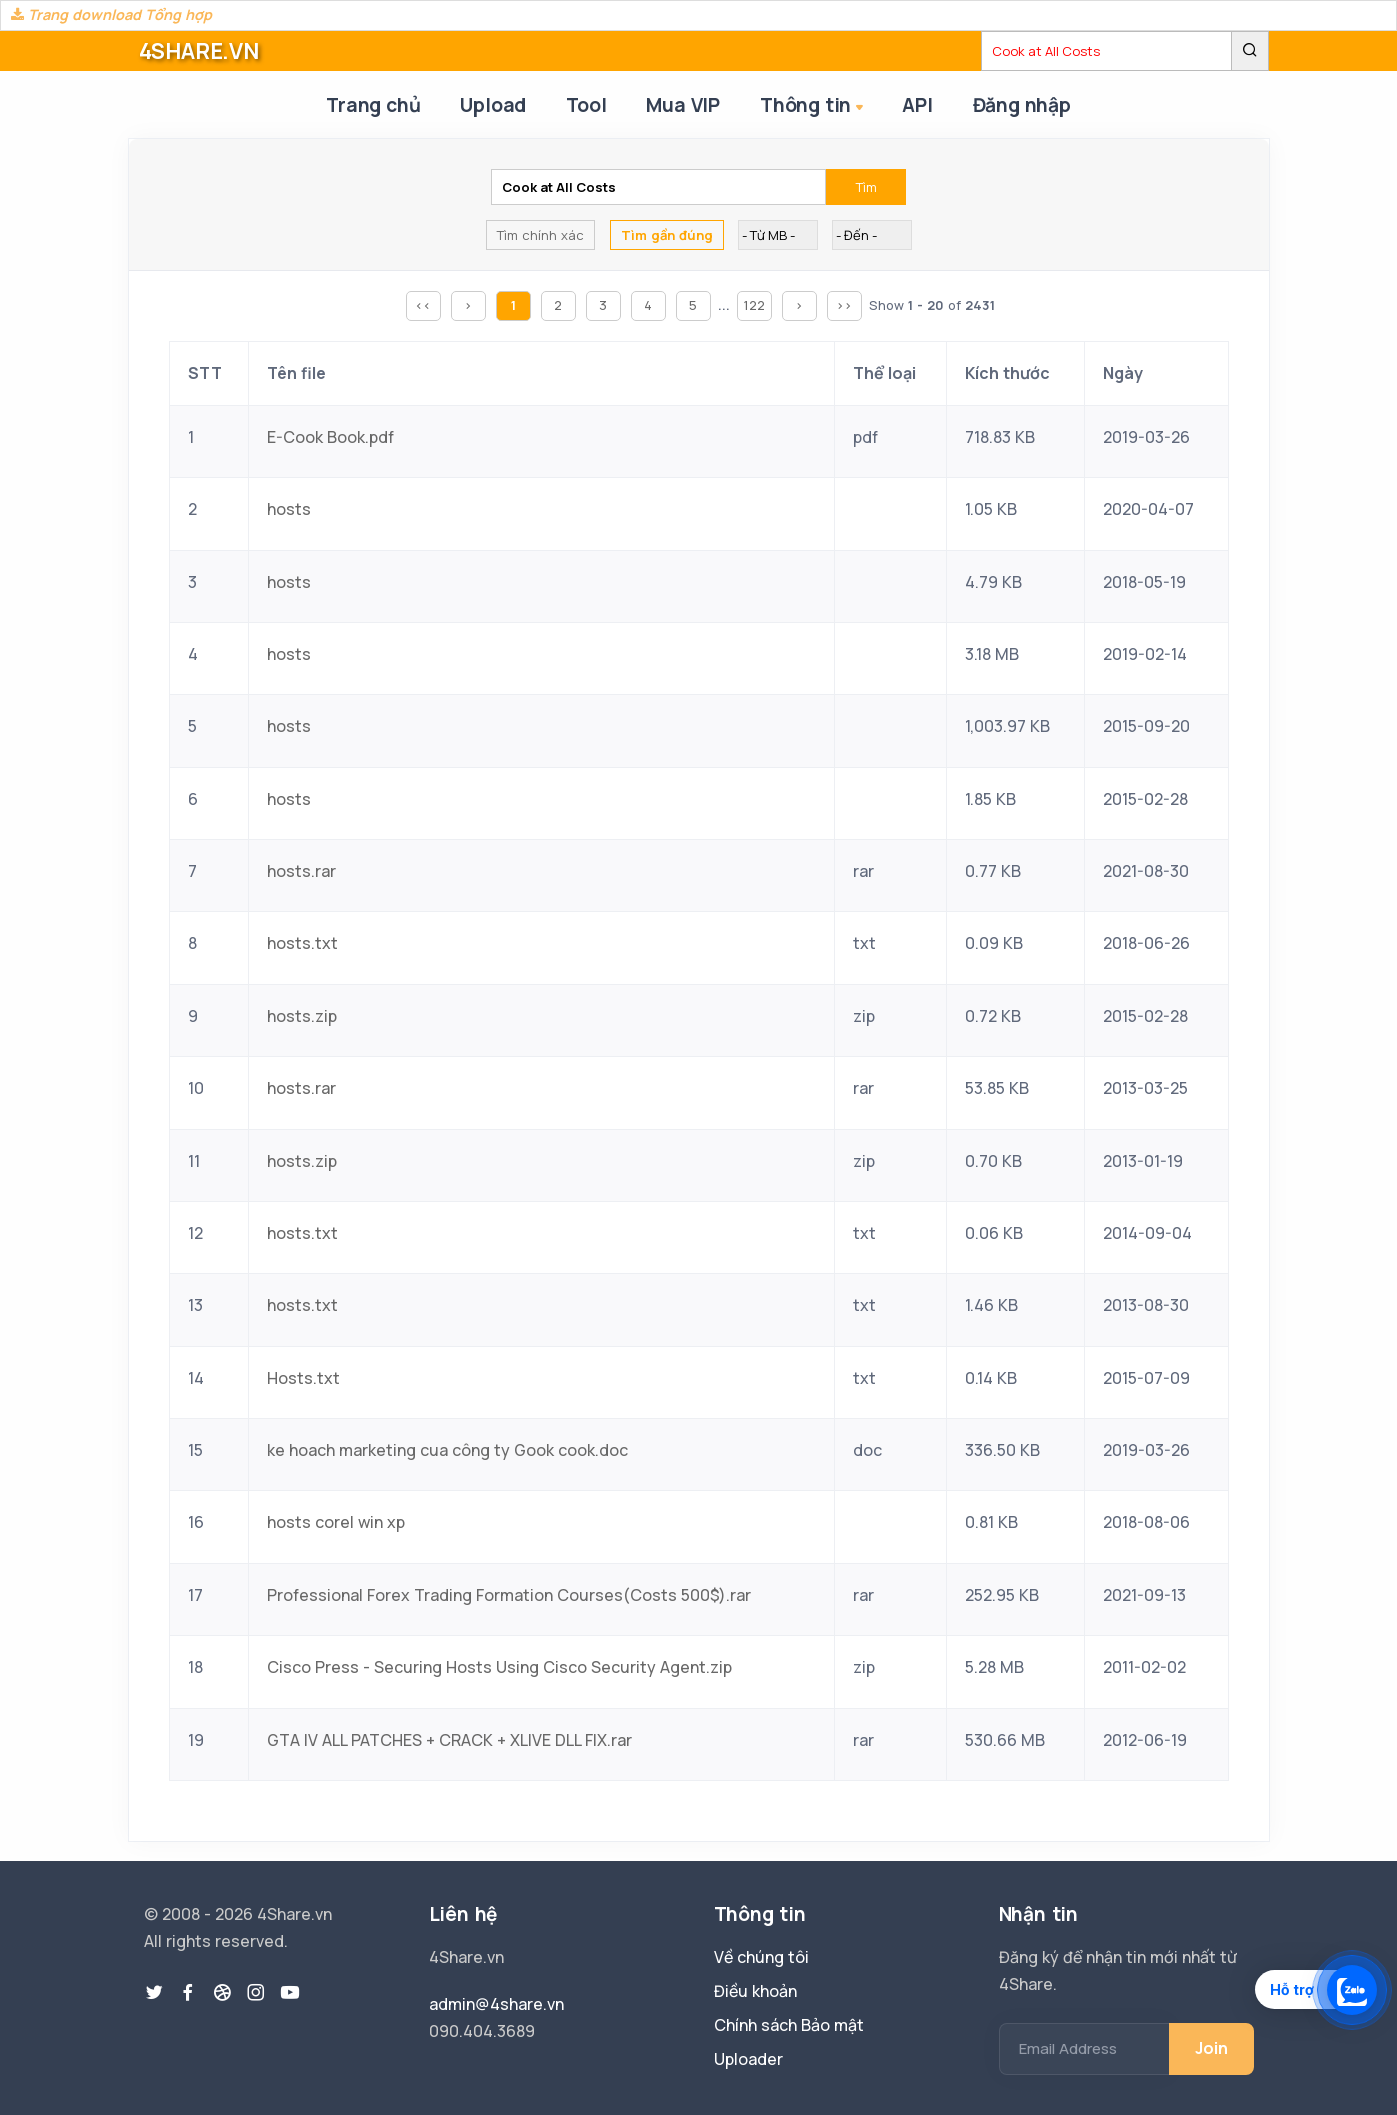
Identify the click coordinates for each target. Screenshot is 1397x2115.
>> (844, 305)
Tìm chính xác (540, 235)
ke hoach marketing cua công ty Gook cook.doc (447, 1450)
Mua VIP (683, 105)
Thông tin (813, 106)
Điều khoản (755, 1991)
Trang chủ (373, 105)
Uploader (748, 2059)
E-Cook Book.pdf (330, 437)
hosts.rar (301, 871)
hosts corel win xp (336, 1522)
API (917, 105)
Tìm (866, 187)
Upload (493, 105)
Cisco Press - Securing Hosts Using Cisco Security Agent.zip (499, 1667)
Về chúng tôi (761, 1957)
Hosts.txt (303, 1378)
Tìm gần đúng (667, 235)
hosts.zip (302, 1016)
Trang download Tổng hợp (111, 14)
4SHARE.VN (199, 51)
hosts (289, 509)
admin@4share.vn (496, 2004)
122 (754, 305)
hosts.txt (302, 943)
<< (423, 305)
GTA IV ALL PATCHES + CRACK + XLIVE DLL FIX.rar (449, 1740)
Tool (586, 105)
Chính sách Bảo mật (789, 2025)
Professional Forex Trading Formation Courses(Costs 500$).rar (509, 1595)
